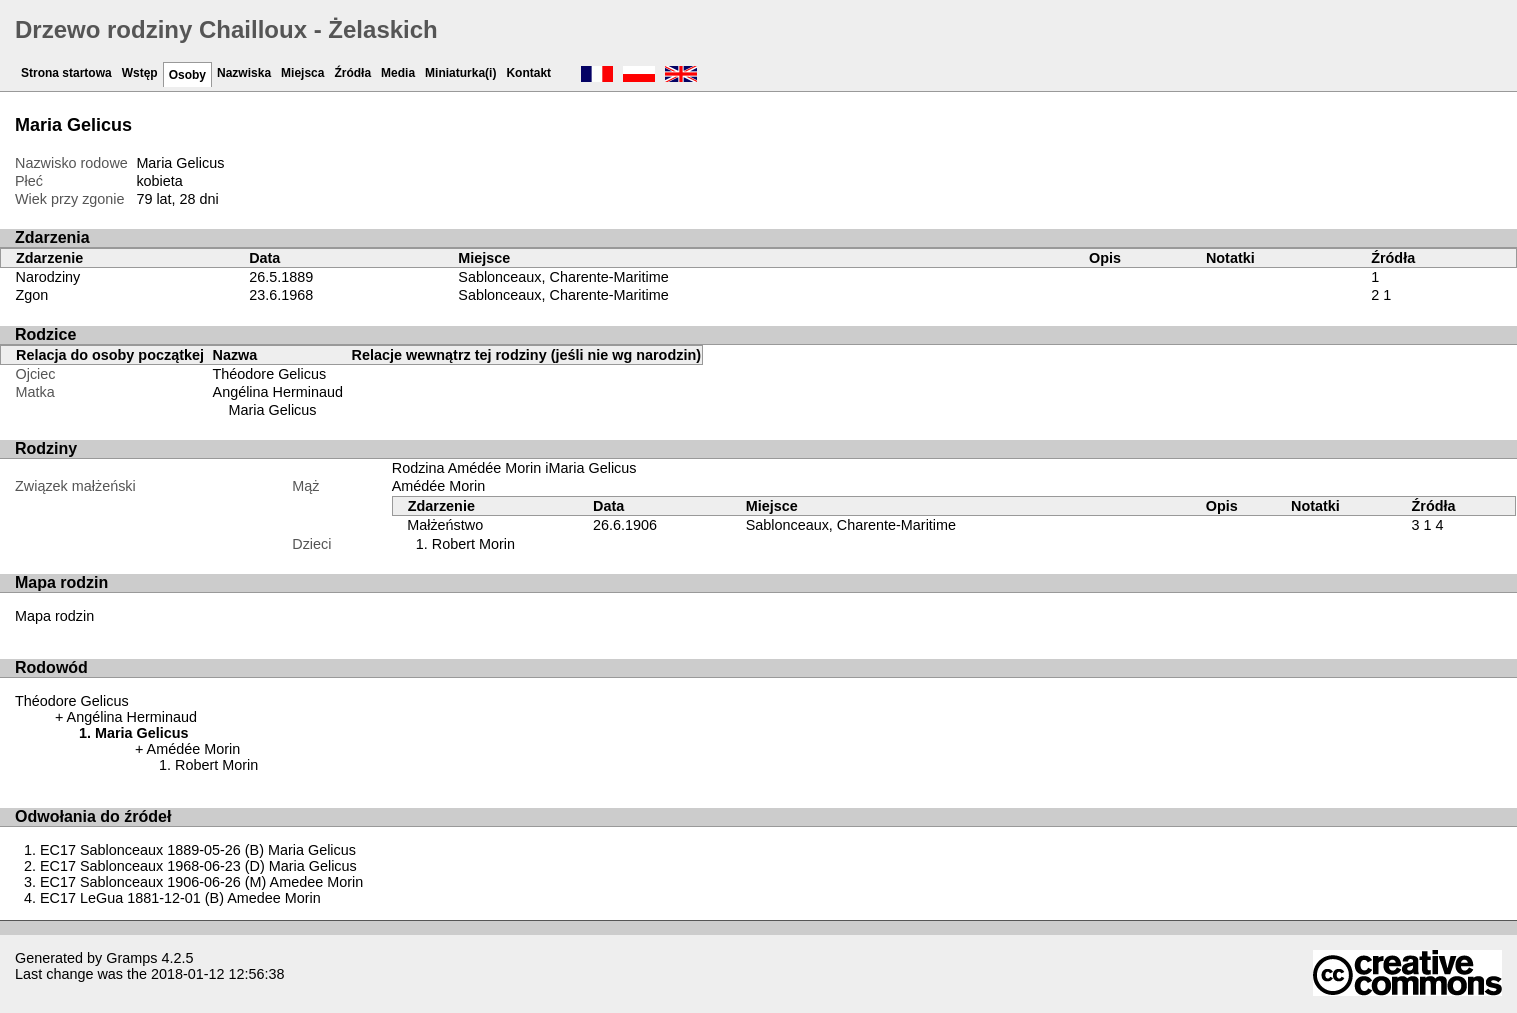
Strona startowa (66, 73)
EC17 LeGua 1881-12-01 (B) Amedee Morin (180, 898)
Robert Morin (473, 544)
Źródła (352, 73)
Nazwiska (244, 73)
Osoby (187, 75)
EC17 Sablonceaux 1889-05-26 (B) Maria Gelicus (198, 850)
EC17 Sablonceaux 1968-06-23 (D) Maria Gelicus (198, 866)
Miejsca (302, 73)
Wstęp (140, 73)
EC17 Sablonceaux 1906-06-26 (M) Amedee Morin (201, 882)
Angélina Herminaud (278, 392)
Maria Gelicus (273, 410)
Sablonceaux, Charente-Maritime (563, 277)
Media (398, 73)
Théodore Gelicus (270, 374)
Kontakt (528, 73)
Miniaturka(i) (460, 73)
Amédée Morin (439, 486)
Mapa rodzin (54, 616)
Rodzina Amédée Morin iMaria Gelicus (514, 468)
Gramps (131, 958)
